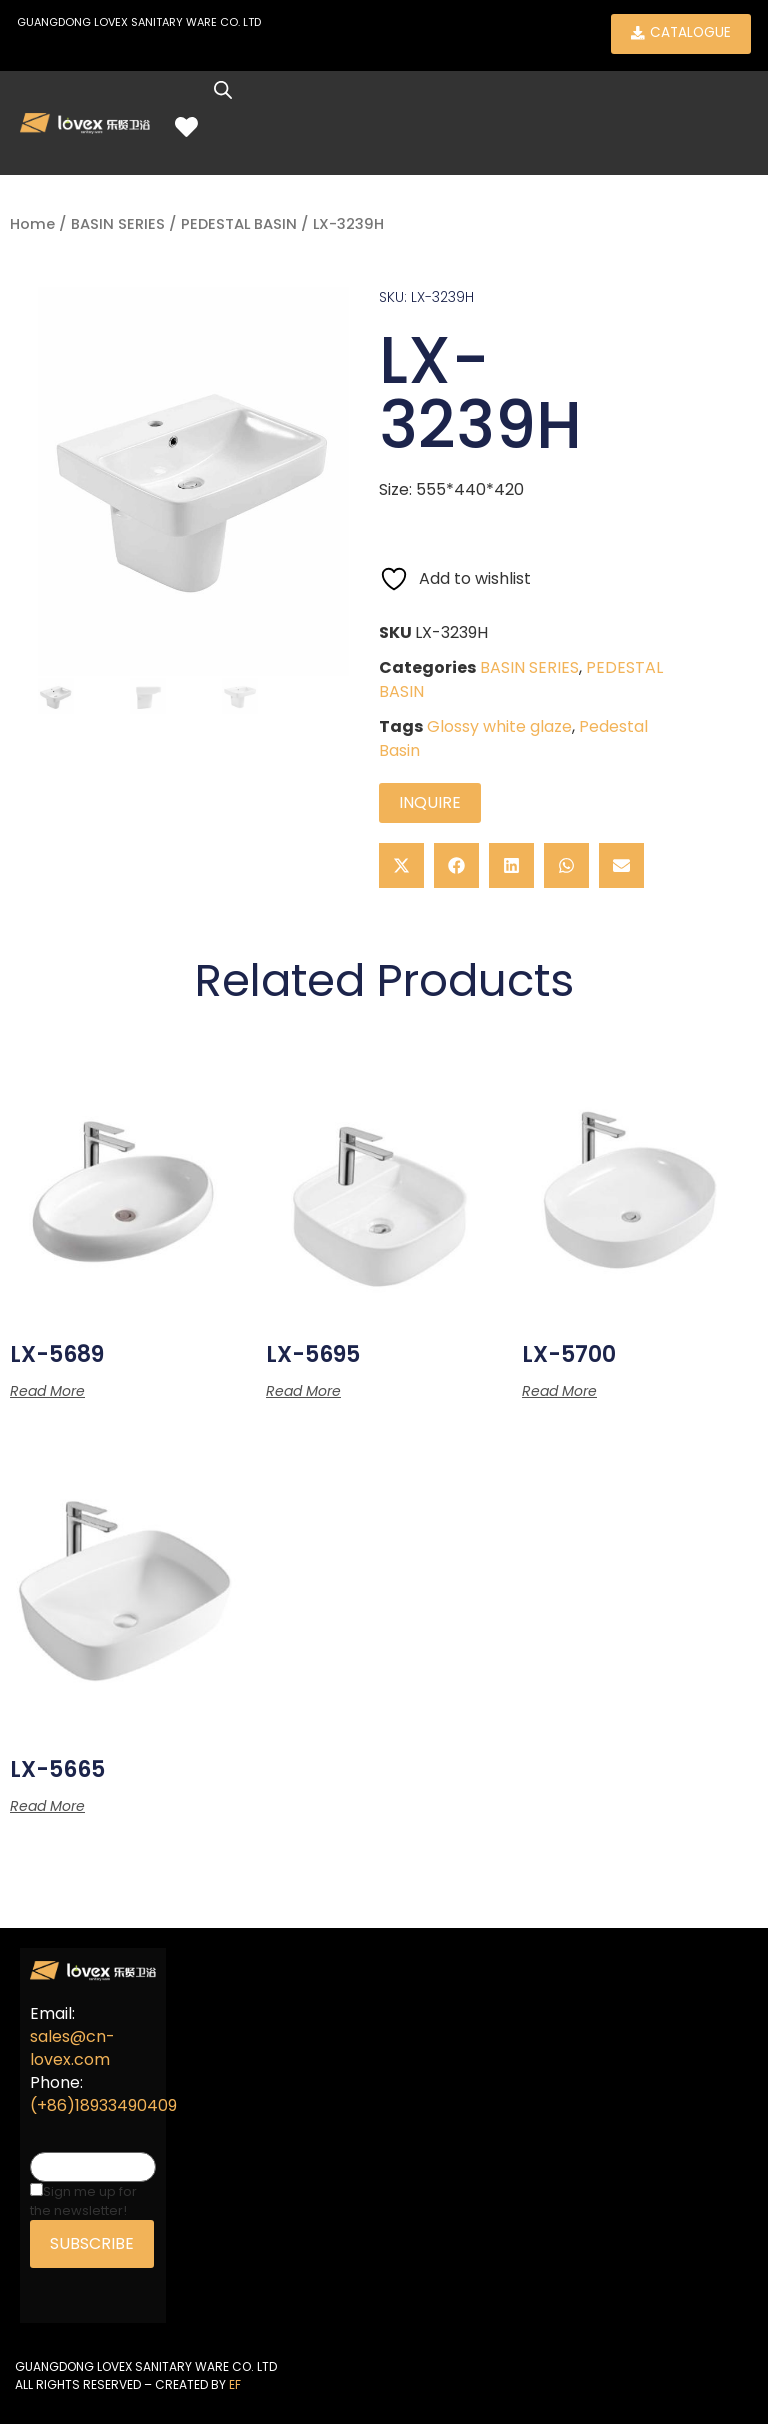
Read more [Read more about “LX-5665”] (47, 1809)
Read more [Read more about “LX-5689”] (47, 1394)
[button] (401, 867)
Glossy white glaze (499, 728)
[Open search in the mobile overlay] (232, 93)
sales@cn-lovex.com (72, 2051)
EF (235, 2387)
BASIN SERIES (118, 227)
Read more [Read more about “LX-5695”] (303, 1394)
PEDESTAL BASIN (239, 227)
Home (32, 227)
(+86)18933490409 (103, 2108)
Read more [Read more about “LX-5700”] (559, 1394)
